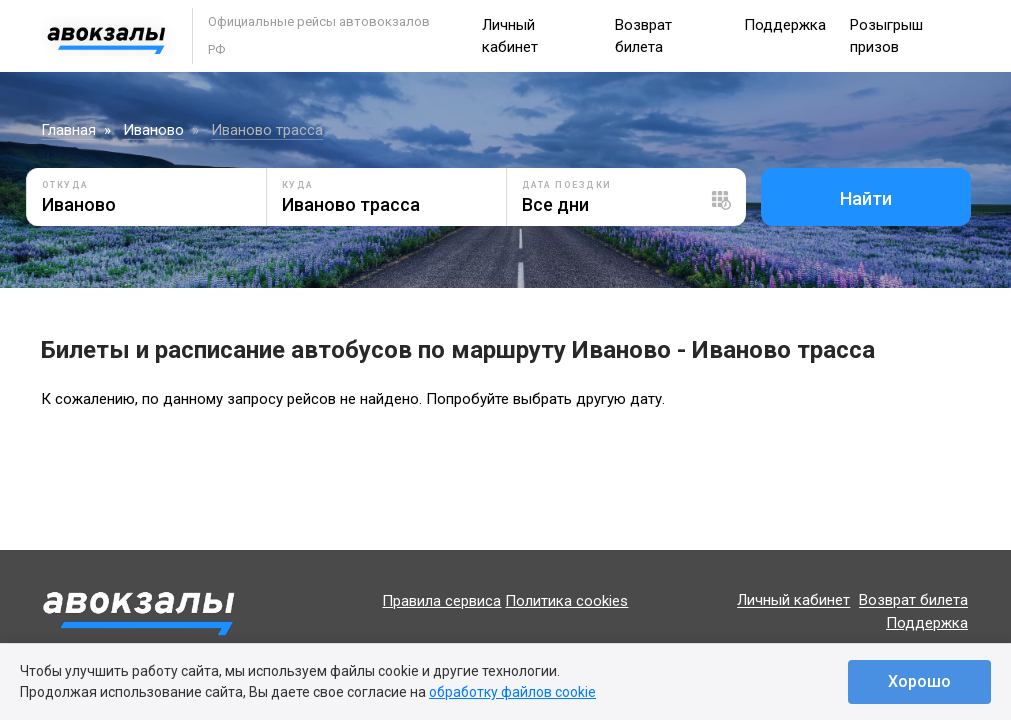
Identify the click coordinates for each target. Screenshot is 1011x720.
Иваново (153, 130)
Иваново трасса (267, 130)
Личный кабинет (793, 601)
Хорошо (919, 681)
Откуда (65, 185)
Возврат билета (913, 601)
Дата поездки (567, 185)
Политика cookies (566, 601)
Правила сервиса (441, 601)
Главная (68, 130)
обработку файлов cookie (512, 692)
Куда (298, 185)
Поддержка (785, 25)
